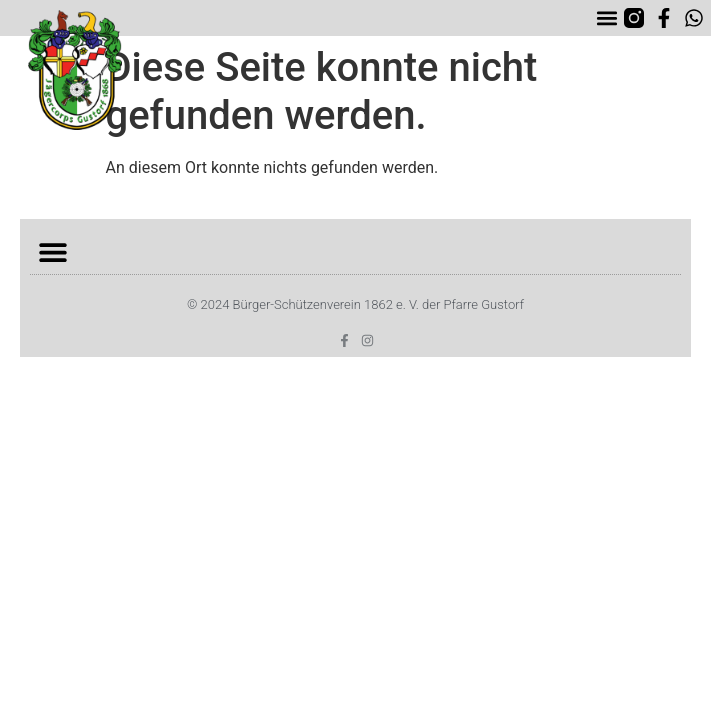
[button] (607, 18)
